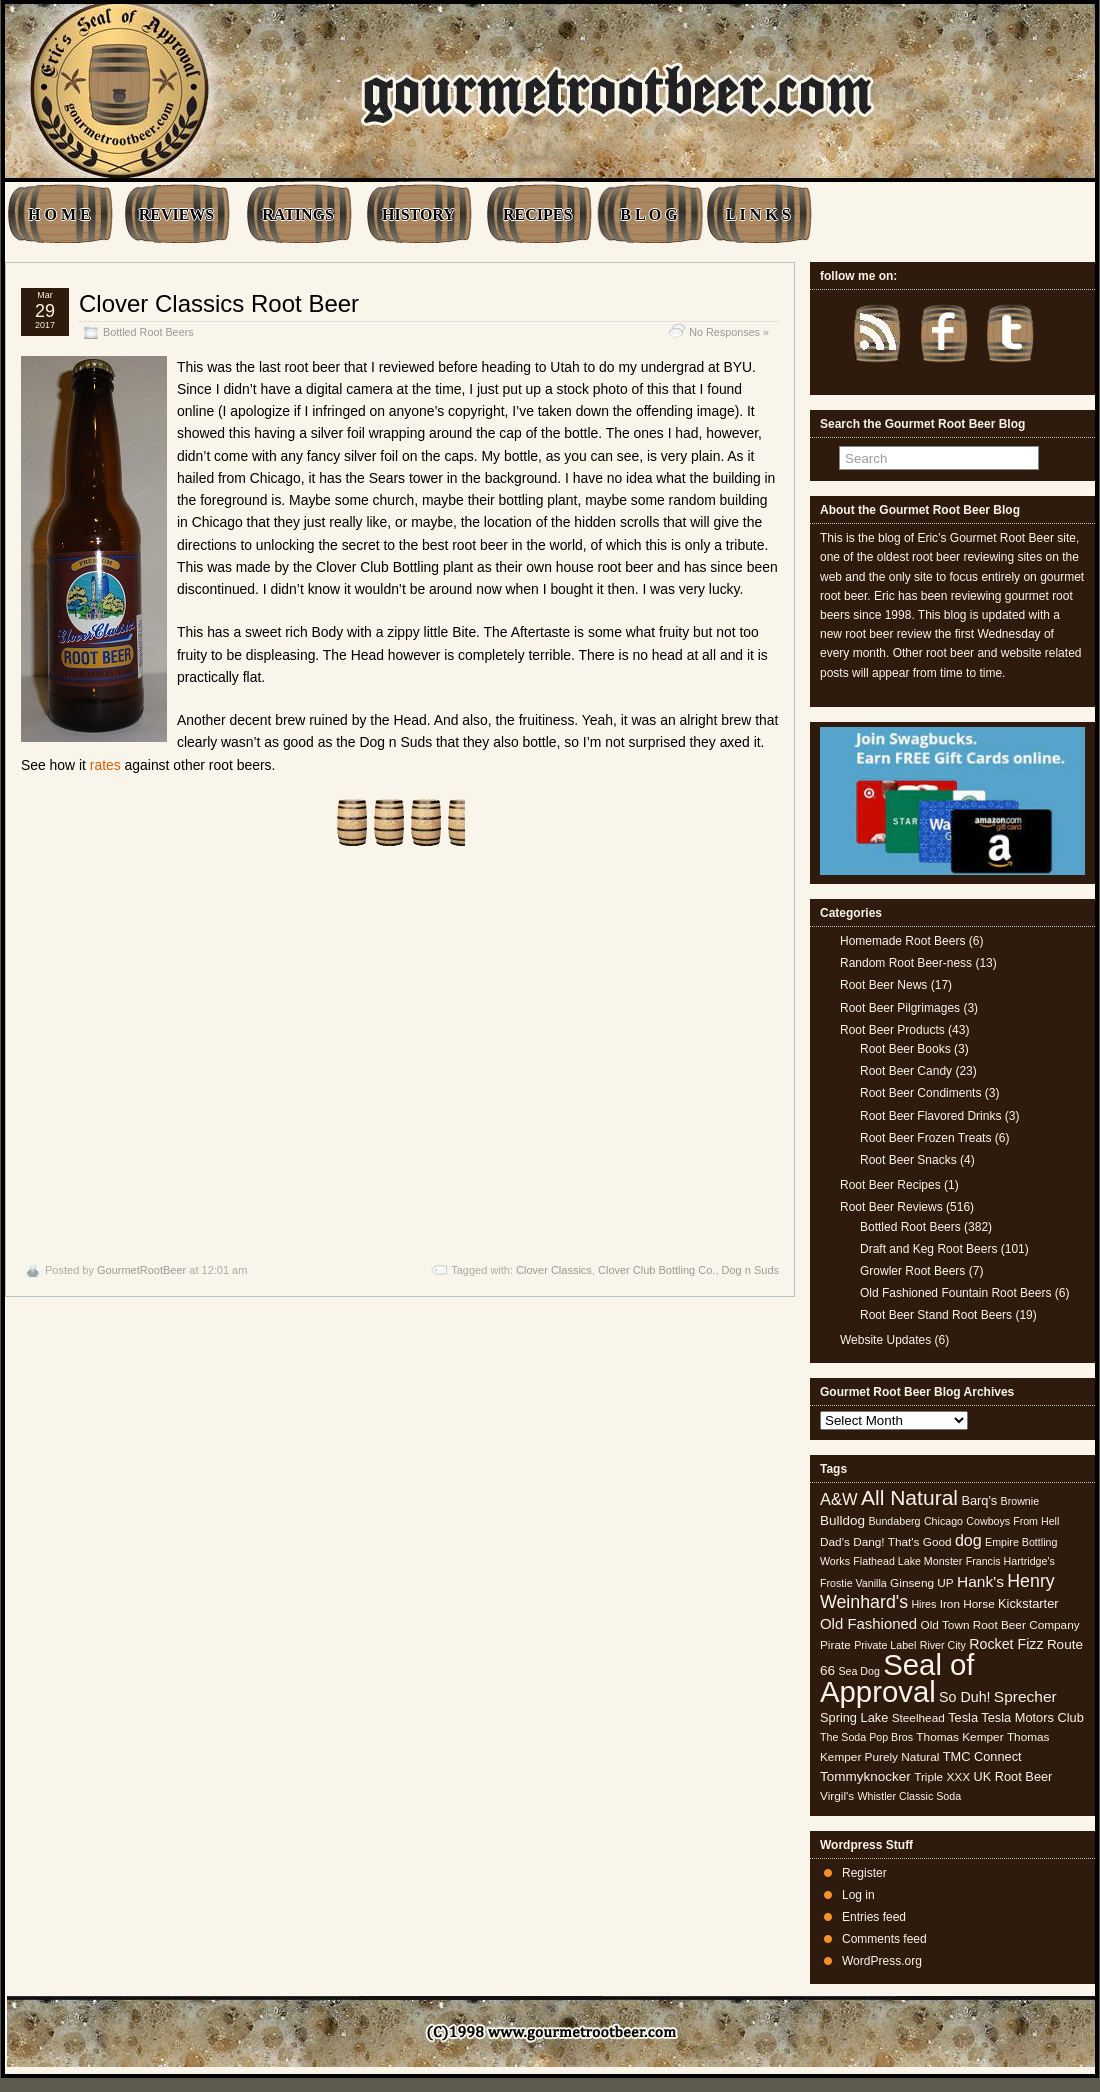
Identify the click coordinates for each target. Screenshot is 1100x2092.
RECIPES (537, 214)
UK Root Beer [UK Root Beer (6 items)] (1012, 1776)
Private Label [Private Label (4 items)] (885, 1645)
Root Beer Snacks (908, 1160)
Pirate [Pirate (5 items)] (835, 1645)
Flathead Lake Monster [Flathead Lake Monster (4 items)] (907, 1561)
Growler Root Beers (912, 1271)
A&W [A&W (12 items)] (839, 1499)
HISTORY (418, 214)
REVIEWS (177, 214)
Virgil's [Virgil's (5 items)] (837, 1796)
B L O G (648, 214)
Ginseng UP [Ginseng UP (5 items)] (922, 1583)
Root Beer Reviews (891, 1207)
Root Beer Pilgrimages (900, 1008)
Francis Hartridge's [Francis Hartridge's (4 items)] (1010, 1561)
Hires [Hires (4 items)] (923, 1604)
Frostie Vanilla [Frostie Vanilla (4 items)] (853, 1583)
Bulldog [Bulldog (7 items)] (842, 1520)
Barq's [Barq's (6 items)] (979, 1500)
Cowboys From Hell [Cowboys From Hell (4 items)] (1012, 1521)
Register (864, 1873)
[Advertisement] (400, 1055)
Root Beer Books (905, 1049)
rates (105, 765)
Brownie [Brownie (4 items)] (1020, 1501)
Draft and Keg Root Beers (928, 1249)
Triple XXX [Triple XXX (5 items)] (942, 1777)
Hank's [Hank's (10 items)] (980, 1581)
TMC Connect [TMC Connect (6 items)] (982, 1756)
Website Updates (885, 1340)
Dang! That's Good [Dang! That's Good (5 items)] (902, 1542)
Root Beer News (883, 985)
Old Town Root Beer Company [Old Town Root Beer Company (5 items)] (1000, 1625)
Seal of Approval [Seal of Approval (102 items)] (897, 1677)
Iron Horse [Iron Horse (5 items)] (967, 1604)
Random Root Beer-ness (906, 963)
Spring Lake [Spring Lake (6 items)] (854, 1717)
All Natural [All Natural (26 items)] (909, 1497)
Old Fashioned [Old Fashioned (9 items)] (868, 1623)
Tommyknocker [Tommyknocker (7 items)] (865, 1776)
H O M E (59, 214)
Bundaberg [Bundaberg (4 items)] (894, 1521)
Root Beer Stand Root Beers (936, 1315)
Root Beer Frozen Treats (925, 1138)
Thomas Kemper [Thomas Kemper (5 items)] (959, 1737)
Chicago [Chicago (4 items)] (943, 1521)
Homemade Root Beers (902, 941)
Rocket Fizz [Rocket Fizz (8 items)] (1006, 1644)
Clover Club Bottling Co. (656, 1270)
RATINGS (298, 214)
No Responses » (729, 332)
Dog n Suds (750, 1270)
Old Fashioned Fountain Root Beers (955, 1293)
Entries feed (874, 1917)
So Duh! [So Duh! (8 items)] (964, 1697)
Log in (858, 1895)
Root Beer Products (892, 1030)
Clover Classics (554, 1270)
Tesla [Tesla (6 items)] (963, 1717)
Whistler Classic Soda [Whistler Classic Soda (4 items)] (910, 1796)
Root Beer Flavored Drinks (930, 1116)
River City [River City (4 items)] (943, 1645)
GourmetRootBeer (141, 1270)
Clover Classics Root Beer (219, 303)
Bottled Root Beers (148, 332)
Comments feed (884, 1939)
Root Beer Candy (906, 1071)
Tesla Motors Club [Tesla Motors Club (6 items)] (1032, 1717)
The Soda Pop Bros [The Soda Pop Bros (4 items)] (866, 1737)
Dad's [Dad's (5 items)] (835, 1542)
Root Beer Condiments (920, 1093)
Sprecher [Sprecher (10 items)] (1025, 1696)
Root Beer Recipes (890, 1185)
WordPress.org (882, 1961)
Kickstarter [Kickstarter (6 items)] (1028, 1603)
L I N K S (758, 214)
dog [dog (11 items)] (968, 1540)
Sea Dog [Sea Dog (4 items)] (858, 1671)
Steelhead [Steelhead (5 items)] (918, 1718)
